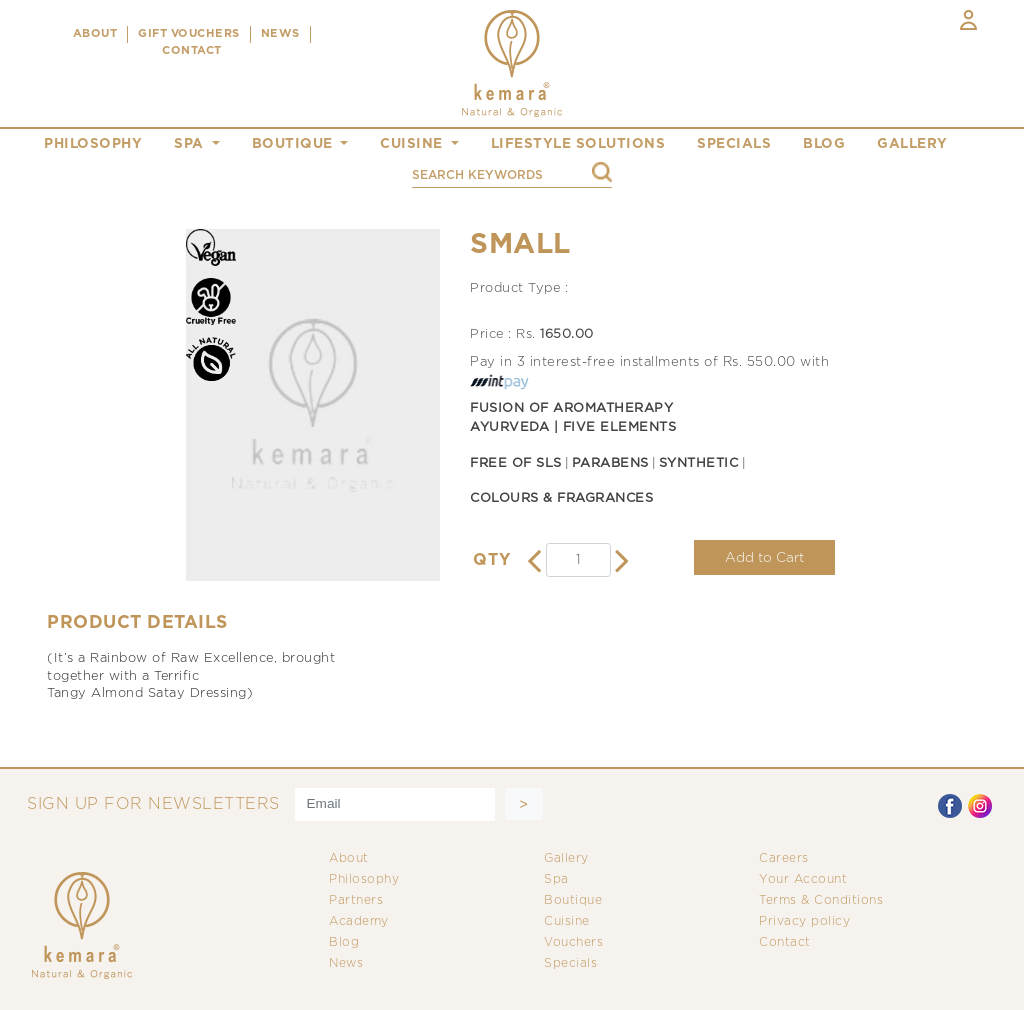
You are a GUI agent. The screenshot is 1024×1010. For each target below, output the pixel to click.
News (346, 963)
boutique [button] (295, 144)
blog (824, 144)
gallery (912, 144)
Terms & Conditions (821, 900)
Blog (344, 942)
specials (734, 144)
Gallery (566, 858)
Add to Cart (764, 558)
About (349, 858)
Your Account (803, 879)
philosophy (93, 144)
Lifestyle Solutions (578, 144)
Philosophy (364, 879)
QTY (492, 560)
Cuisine (567, 921)
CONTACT (192, 51)
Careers (784, 858)
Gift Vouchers (189, 34)
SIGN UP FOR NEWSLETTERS (153, 804)
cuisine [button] (413, 144)
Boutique (573, 900)
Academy (359, 921)
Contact (785, 942)
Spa (556, 879)
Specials (570, 963)
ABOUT (95, 34)
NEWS (280, 34)
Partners (356, 900)
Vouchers (573, 942)
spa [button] (191, 144)
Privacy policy (804, 921)
